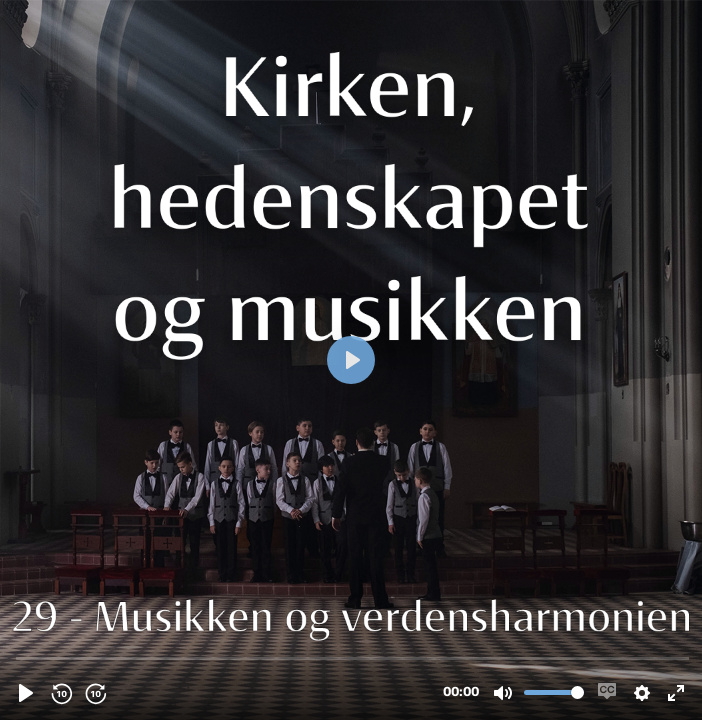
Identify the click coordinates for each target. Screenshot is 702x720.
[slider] (353, 657)
